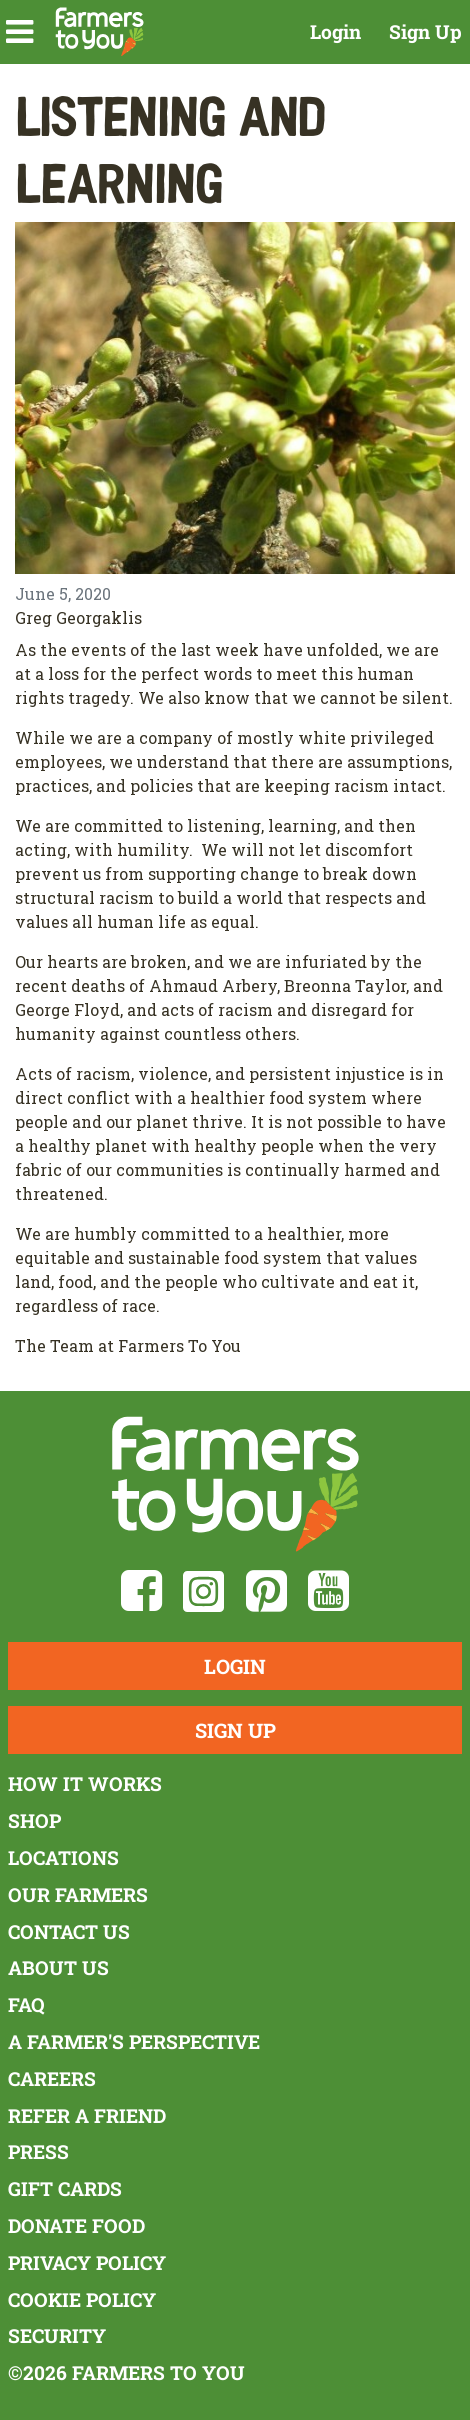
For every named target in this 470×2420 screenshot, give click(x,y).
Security (57, 2335)
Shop (34, 1820)
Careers (52, 2078)
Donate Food (76, 2225)
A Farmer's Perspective (134, 2041)
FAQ (26, 2004)
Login (335, 31)
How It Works (85, 1783)
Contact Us (69, 1931)
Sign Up (425, 31)
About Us (58, 1967)
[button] (19, 32)
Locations (63, 1857)
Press (38, 2151)
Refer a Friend (87, 2115)
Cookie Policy (82, 2299)
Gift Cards (65, 2188)
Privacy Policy (87, 2262)
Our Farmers (78, 1894)
